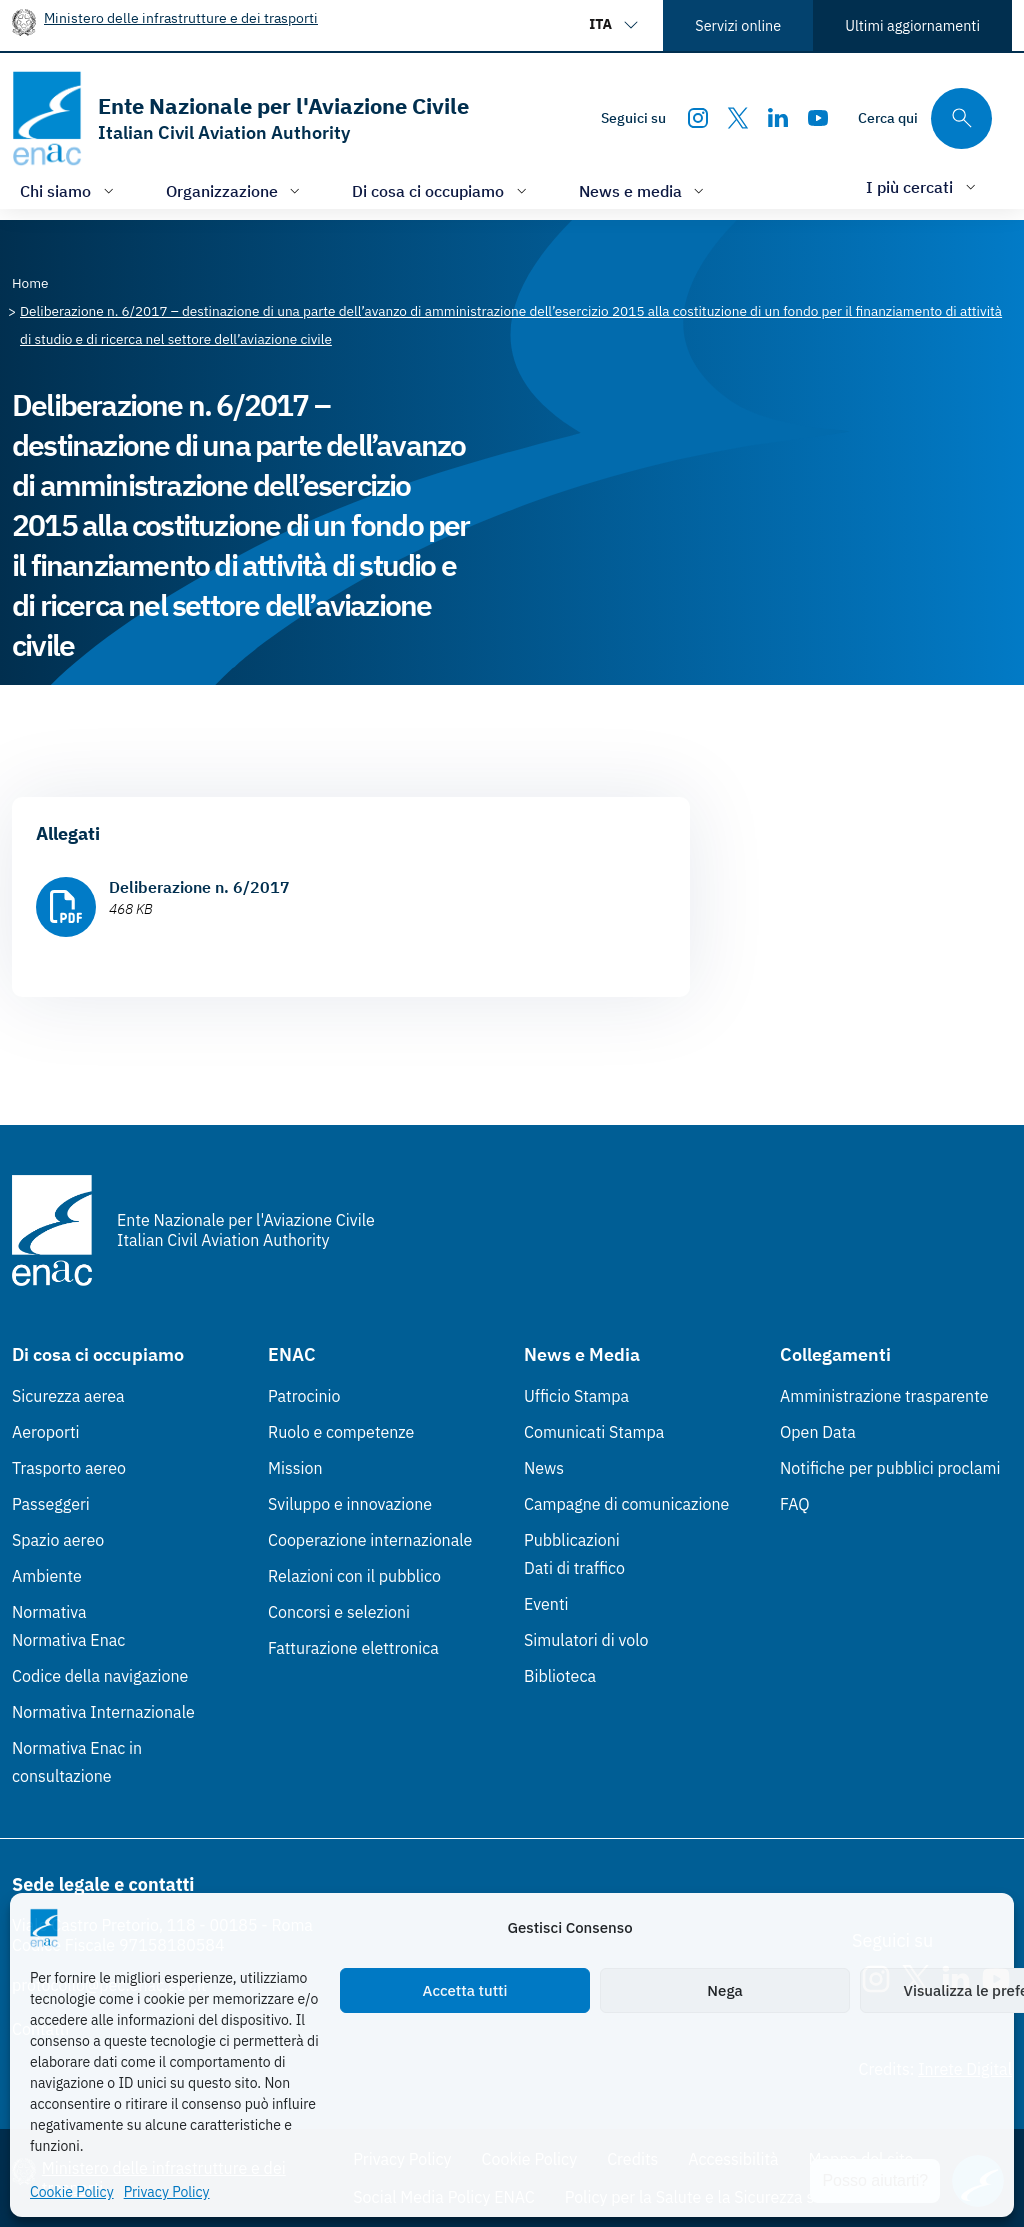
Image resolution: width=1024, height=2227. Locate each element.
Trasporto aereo (69, 1468)
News (544, 1468)
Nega (724, 1990)
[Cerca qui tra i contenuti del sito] (925, 118)
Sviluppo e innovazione (350, 1504)
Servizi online (738, 25)
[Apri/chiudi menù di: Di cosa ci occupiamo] (441, 190)
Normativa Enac (68, 1640)
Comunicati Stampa (594, 1432)
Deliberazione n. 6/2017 (199, 887)
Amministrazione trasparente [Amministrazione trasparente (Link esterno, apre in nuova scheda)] (884, 1396)
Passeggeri (51, 1504)
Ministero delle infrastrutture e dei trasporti (181, 17)
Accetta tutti (465, 1990)
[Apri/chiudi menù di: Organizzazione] (235, 190)
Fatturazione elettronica (353, 1648)
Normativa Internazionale (103, 1712)
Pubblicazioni (572, 1540)
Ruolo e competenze (341, 1432)
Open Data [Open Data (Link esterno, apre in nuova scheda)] (818, 1432)
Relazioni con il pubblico (354, 1576)
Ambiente (47, 1576)
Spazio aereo (58, 1540)
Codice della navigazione (100, 1676)
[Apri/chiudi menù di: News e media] (644, 190)
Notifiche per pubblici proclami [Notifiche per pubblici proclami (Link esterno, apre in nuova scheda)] (890, 1468)
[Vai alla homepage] (240, 118)
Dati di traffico (574, 1568)
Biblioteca (560, 1676)
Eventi (546, 1604)
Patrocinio (304, 1396)
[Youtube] (818, 118)
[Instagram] (698, 118)
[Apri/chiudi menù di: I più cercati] (923, 186)
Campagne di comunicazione (626, 1504)
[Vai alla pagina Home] (30, 283)
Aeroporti (46, 1432)
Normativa (49, 1612)
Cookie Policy (72, 2192)
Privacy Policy (167, 2192)
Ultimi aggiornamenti (912, 25)
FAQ (795, 1504)
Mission (295, 1468)
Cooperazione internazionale (370, 1540)
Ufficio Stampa (576, 1396)
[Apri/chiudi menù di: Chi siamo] (69, 190)
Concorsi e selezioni (339, 1612)
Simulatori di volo (586, 1640)
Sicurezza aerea (68, 1396)
